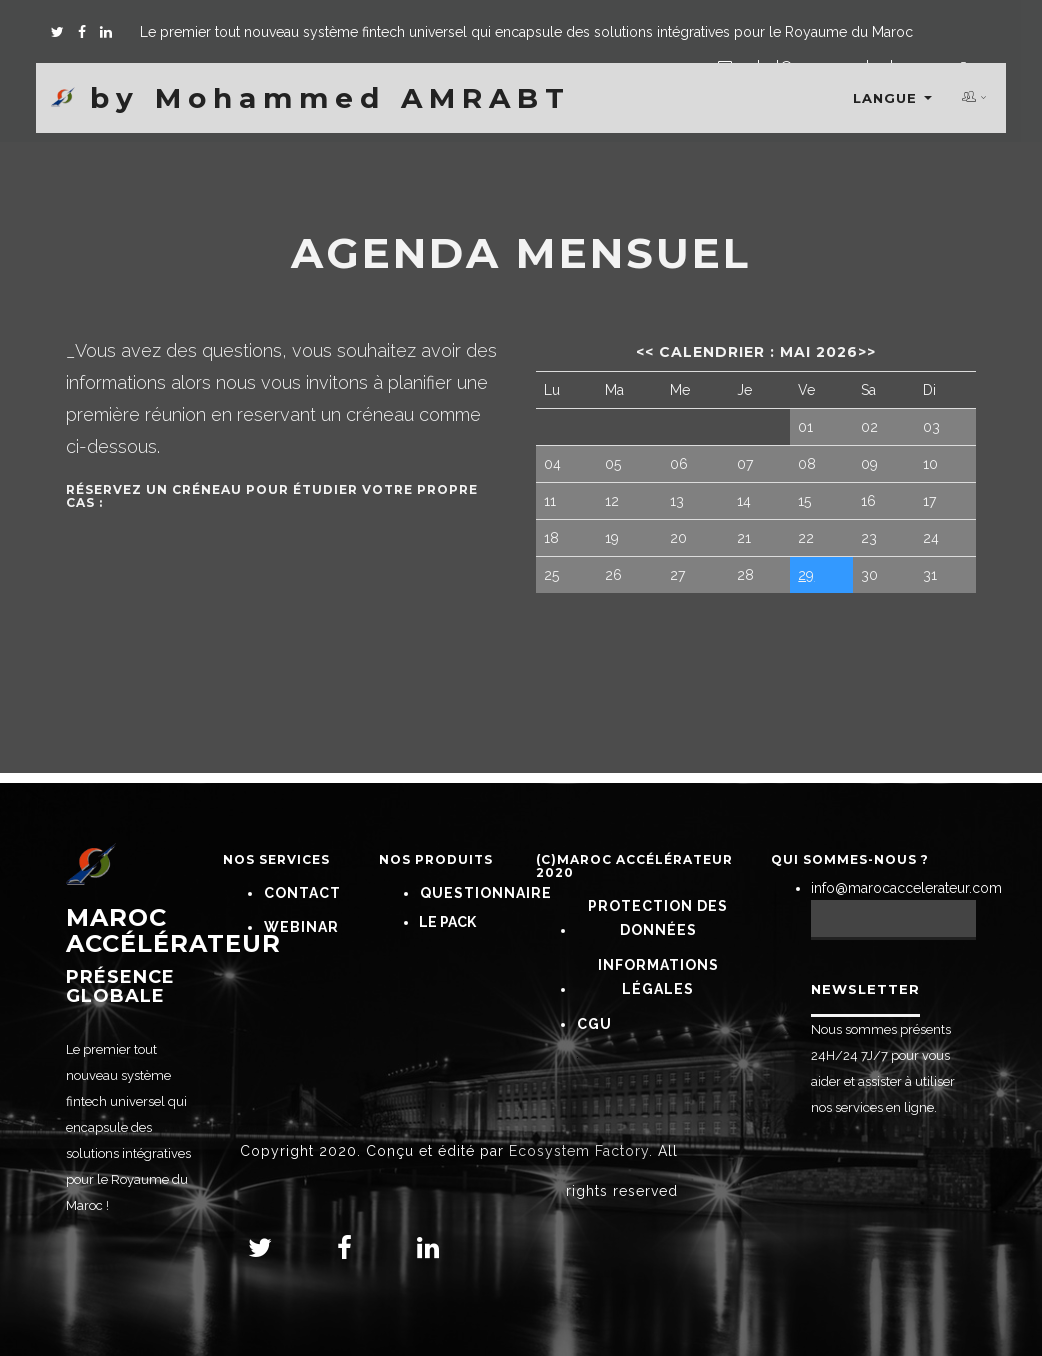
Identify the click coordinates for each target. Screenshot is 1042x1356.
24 (931, 538)
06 (679, 464)
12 (612, 501)
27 (677, 575)
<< (645, 352)
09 (869, 464)
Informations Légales (658, 977)
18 (551, 538)
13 (677, 501)
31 (930, 575)
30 (869, 575)
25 (551, 575)
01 (805, 427)
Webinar (301, 927)
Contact (302, 893)
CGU (594, 1024)
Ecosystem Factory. (581, 1151)
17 (929, 501)
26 (613, 575)
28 (745, 575)
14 (744, 501)
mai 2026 (819, 352)
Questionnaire (486, 893)
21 (744, 538)
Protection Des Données (658, 918)
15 (804, 501)
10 (930, 464)
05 (613, 464)
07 (745, 464)
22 (806, 538)
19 (612, 538)
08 (807, 464)
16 (868, 501)
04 (552, 464)
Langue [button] (892, 98)
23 (869, 538)
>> (867, 352)
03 (931, 427)
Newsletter (865, 989)
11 (550, 501)
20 (678, 538)
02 (869, 427)
